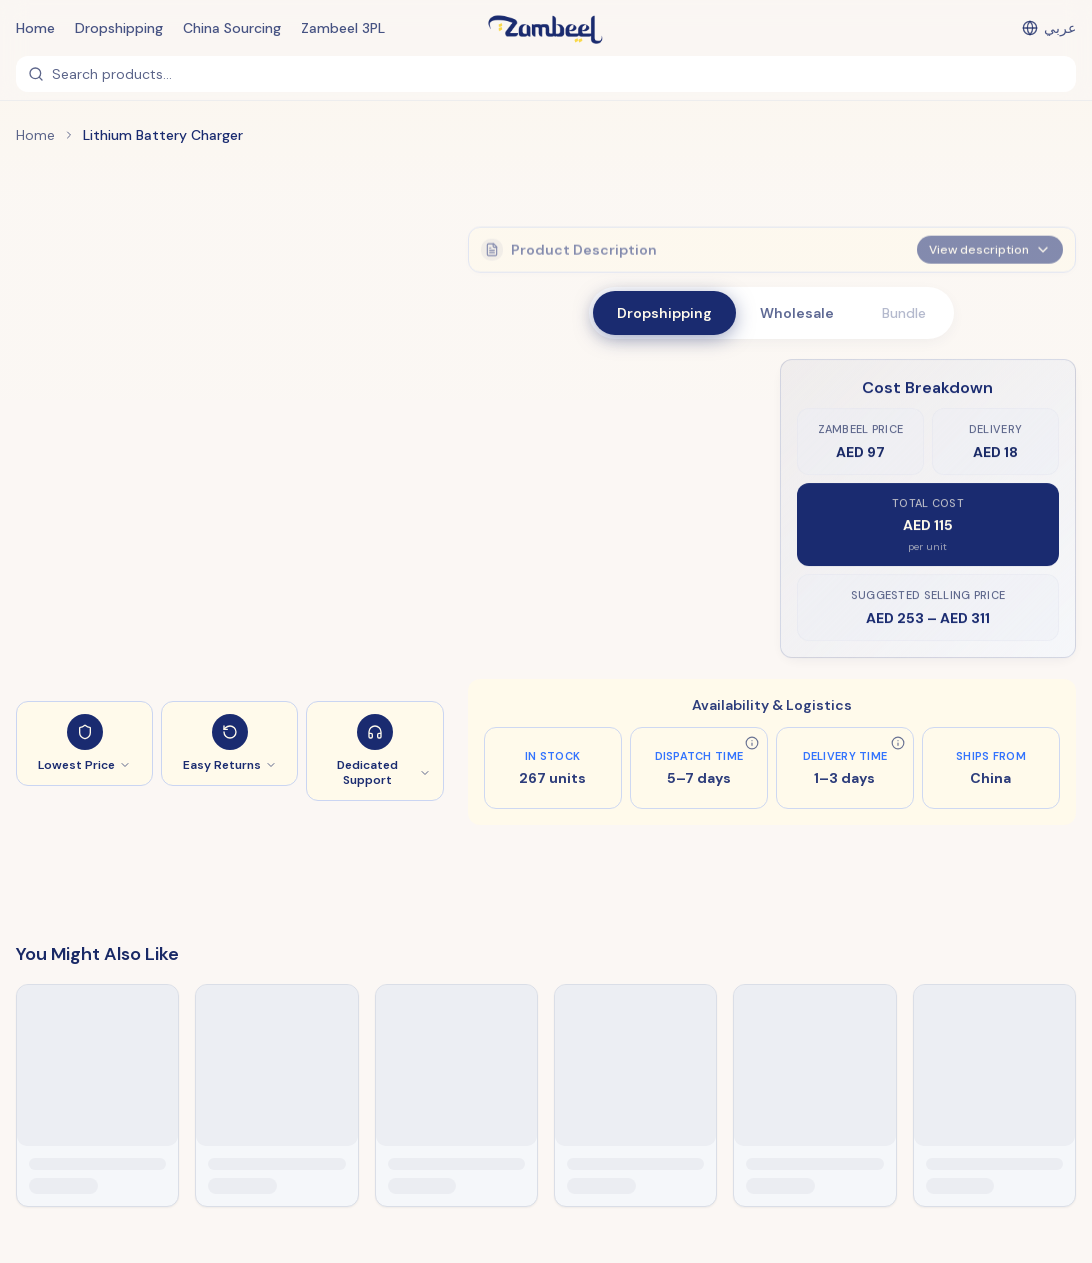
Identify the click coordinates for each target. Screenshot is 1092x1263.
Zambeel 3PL (343, 28)
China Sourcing (232, 28)
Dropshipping (119, 28)
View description (990, 244)
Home (35, 28)
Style (500, 385)
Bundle (904, 313)
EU (502, 412)
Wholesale (797, 313)
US (544, 412)
